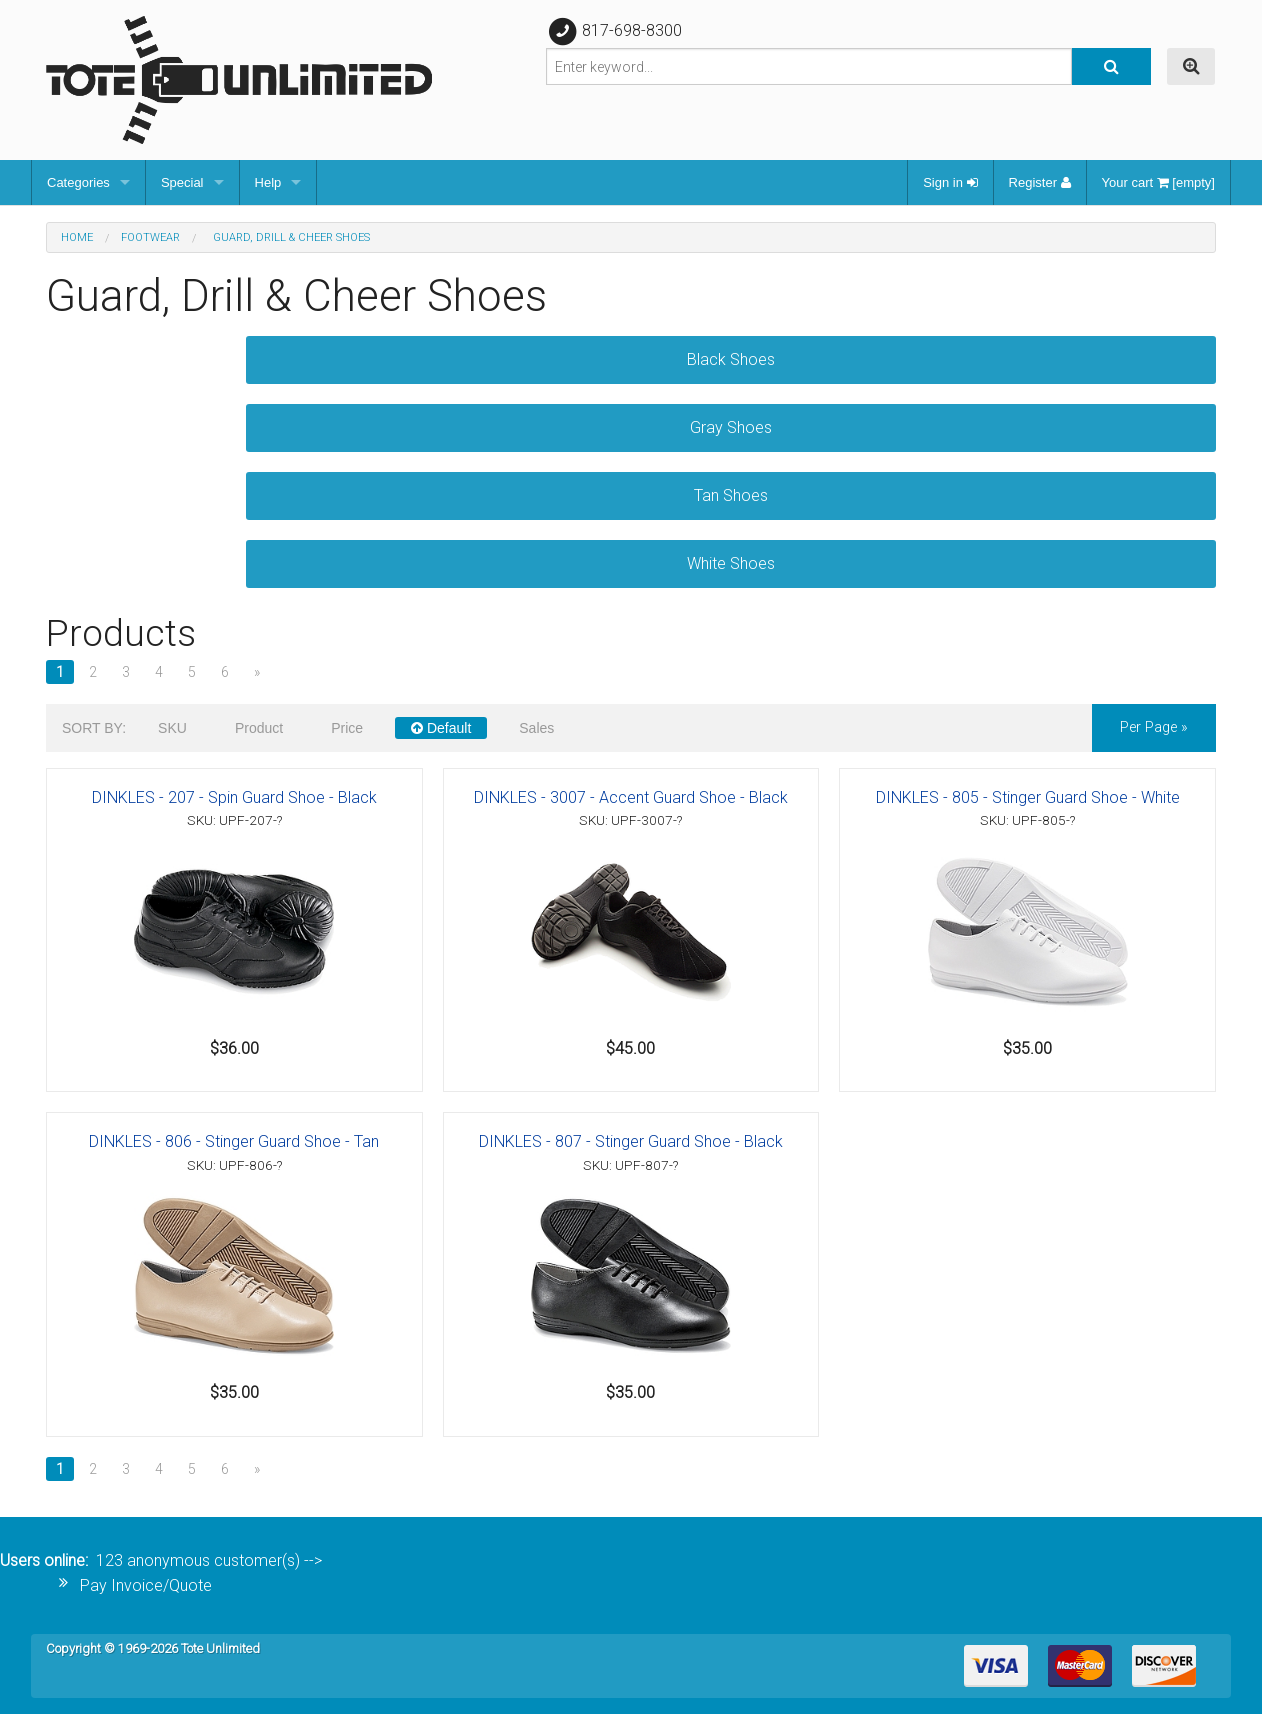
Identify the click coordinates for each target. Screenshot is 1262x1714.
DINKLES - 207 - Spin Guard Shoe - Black (234, 797)
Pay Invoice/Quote (146, 1585)
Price (347, 728)
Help (268, 182)
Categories (78, 182)
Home (77, 237)
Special (182, 182)
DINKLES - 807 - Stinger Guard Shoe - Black (631, 1141)
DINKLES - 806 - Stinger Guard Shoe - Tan (234, 1141)
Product (259, 728)
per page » (1154, 727)
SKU (172, 728)
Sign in (950, 182)
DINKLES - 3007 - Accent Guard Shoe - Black (631, 797)
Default (441, 728)
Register (1040, 182)
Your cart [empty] (1158, 182)
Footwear (150, 237)
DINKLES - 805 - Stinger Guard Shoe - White (1028, 797)
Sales (536, 728)
